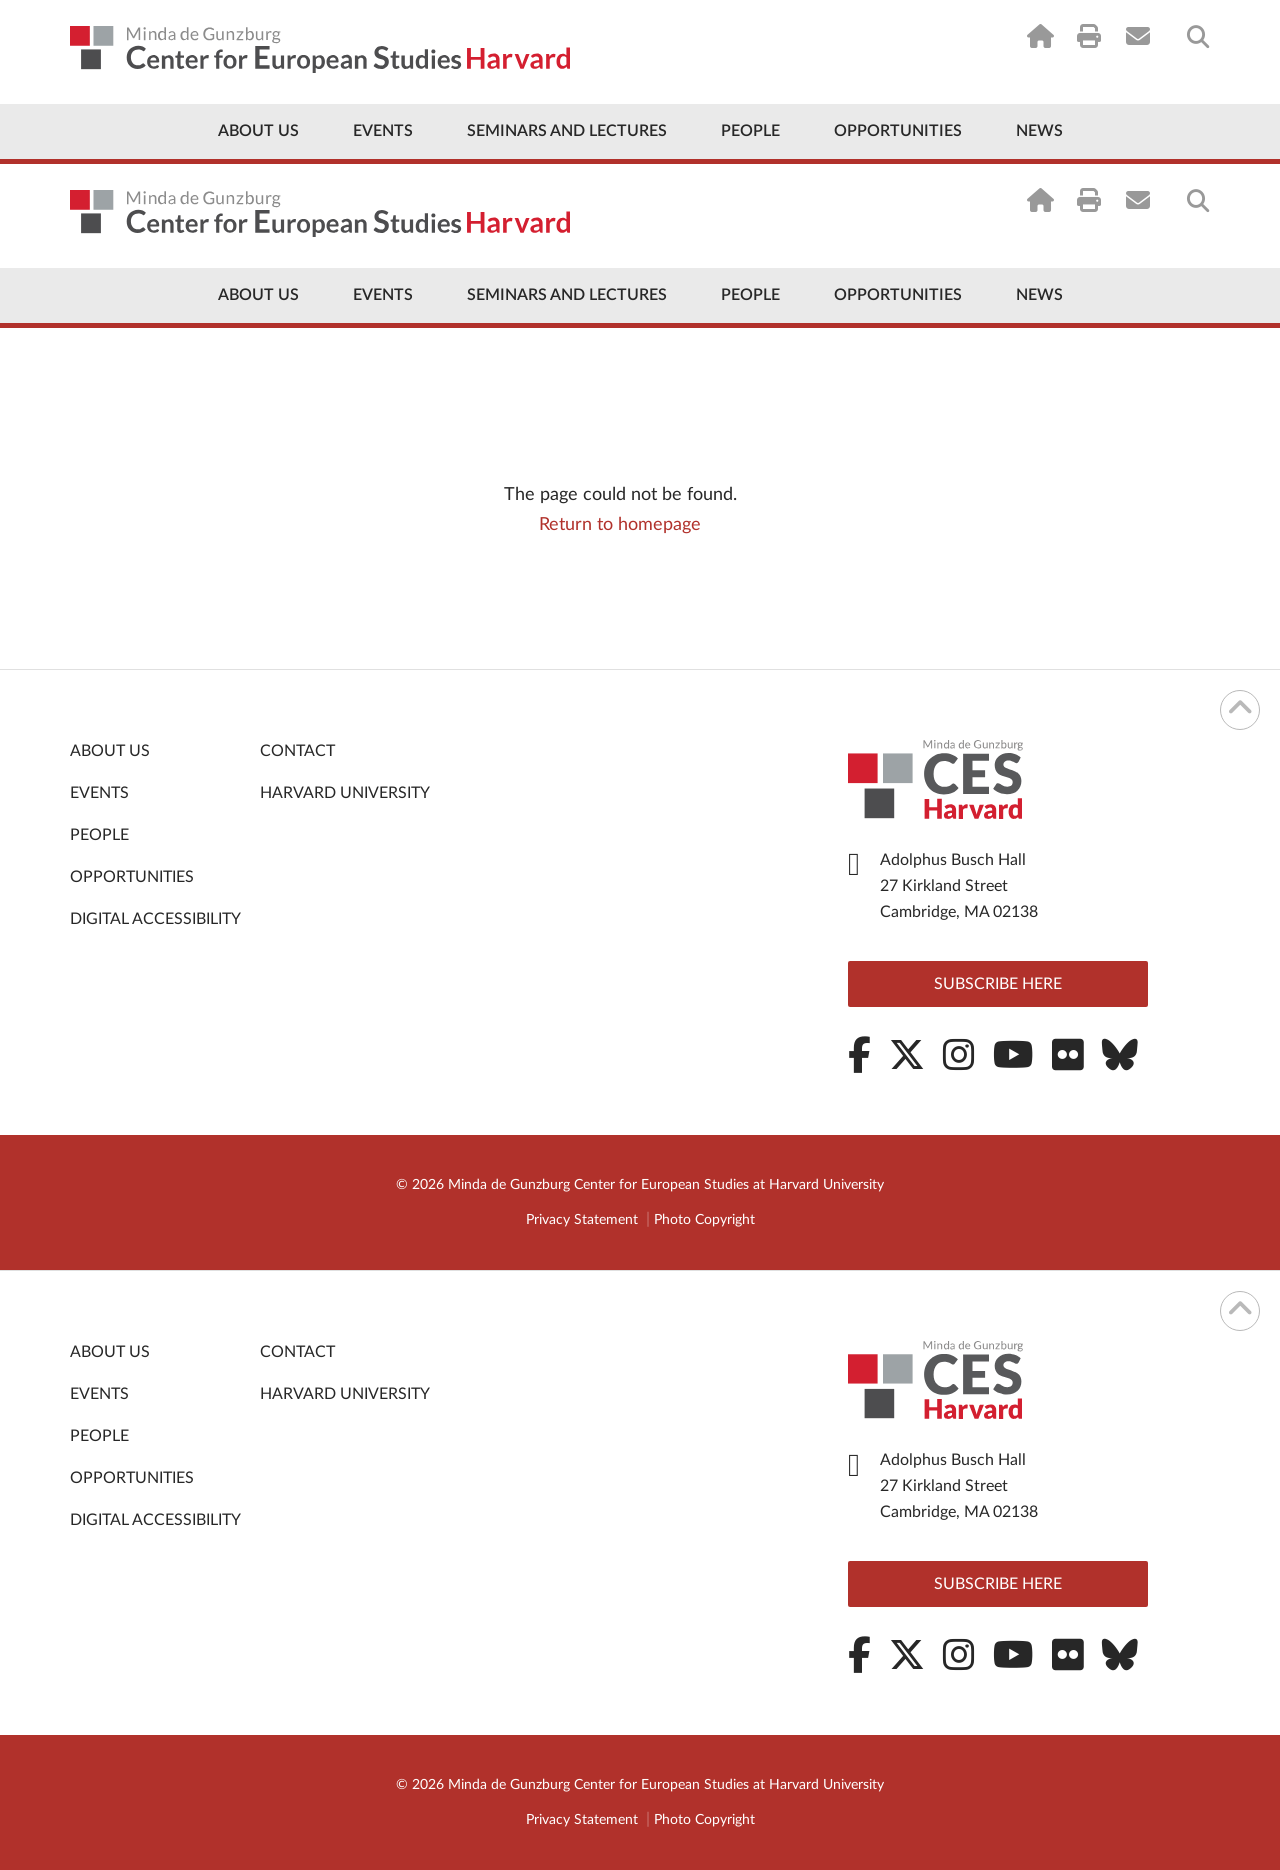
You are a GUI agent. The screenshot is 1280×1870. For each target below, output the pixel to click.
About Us (258, 131)
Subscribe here (998, 984)
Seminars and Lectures (567, 131)
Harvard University (345, 793)
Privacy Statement (582, 1220)
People (750, 131)
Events (383, 131)
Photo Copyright (704, 1220)
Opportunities (898, 131)
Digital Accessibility (155, 919)
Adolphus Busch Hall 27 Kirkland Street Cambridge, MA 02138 (959, 886)
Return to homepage (620, 525)
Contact (297, 751)
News (1039, 131)
